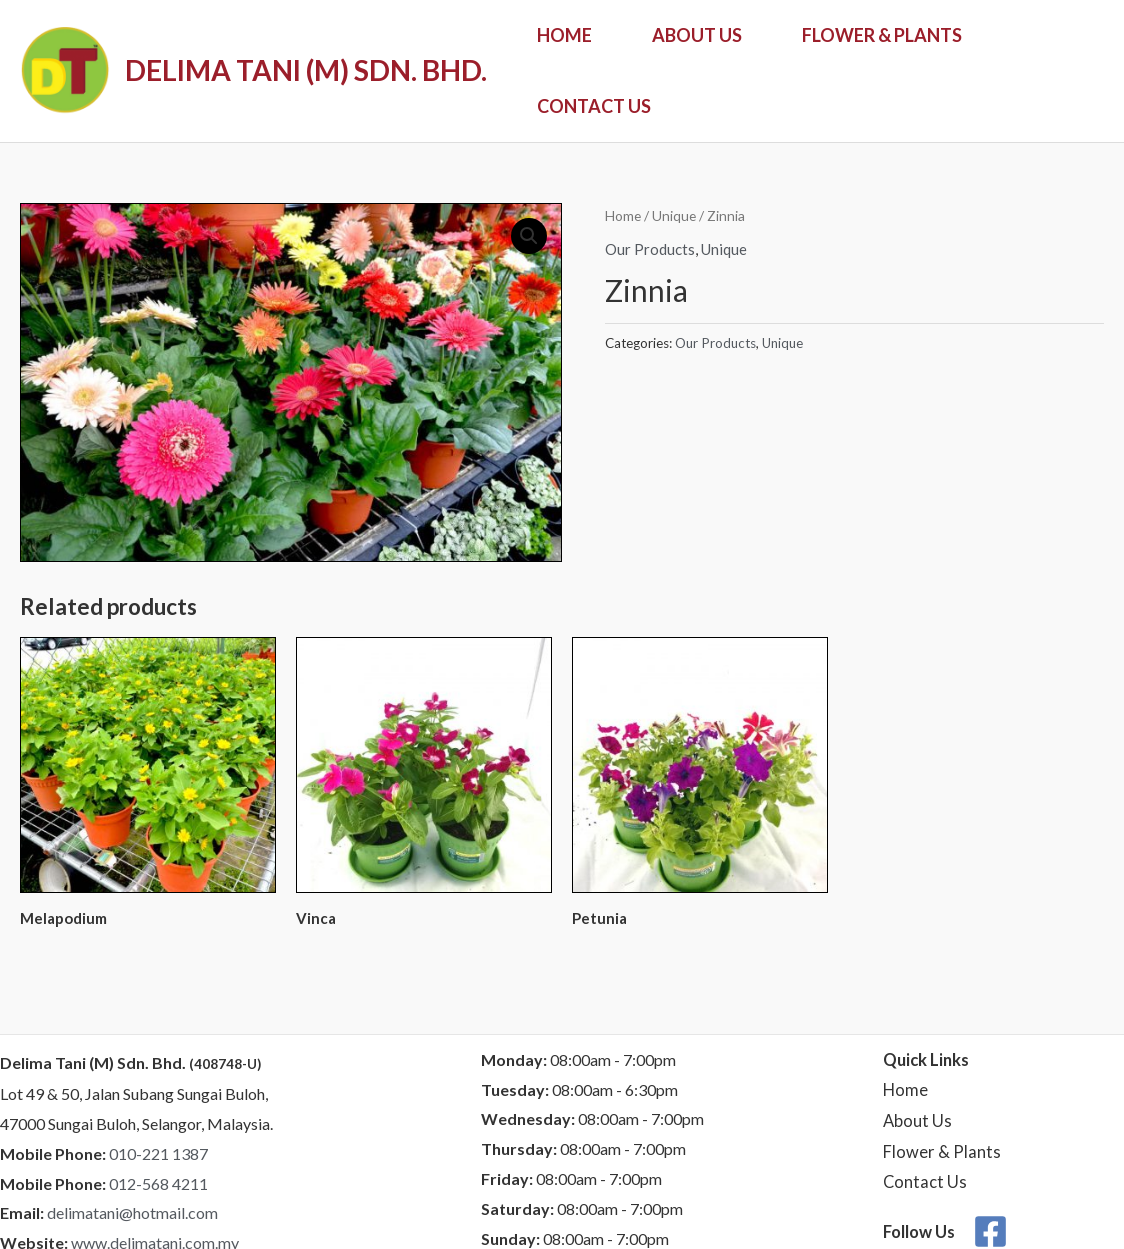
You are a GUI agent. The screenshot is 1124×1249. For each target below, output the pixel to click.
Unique (674, 215)
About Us (697, 35)
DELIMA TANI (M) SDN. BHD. (306, 70)
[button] (529, 236)
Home (564, 35)
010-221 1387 (158, 1153)
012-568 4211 (158, 1183)
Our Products (650, 249)
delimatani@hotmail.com (132, 1212)
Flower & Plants (882, 35)
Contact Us (594, 106)
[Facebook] (990, 1231)
